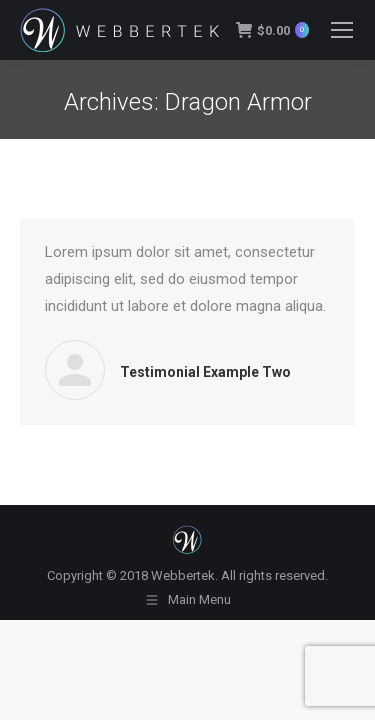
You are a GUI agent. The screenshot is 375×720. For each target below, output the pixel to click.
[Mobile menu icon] (342, 30)
